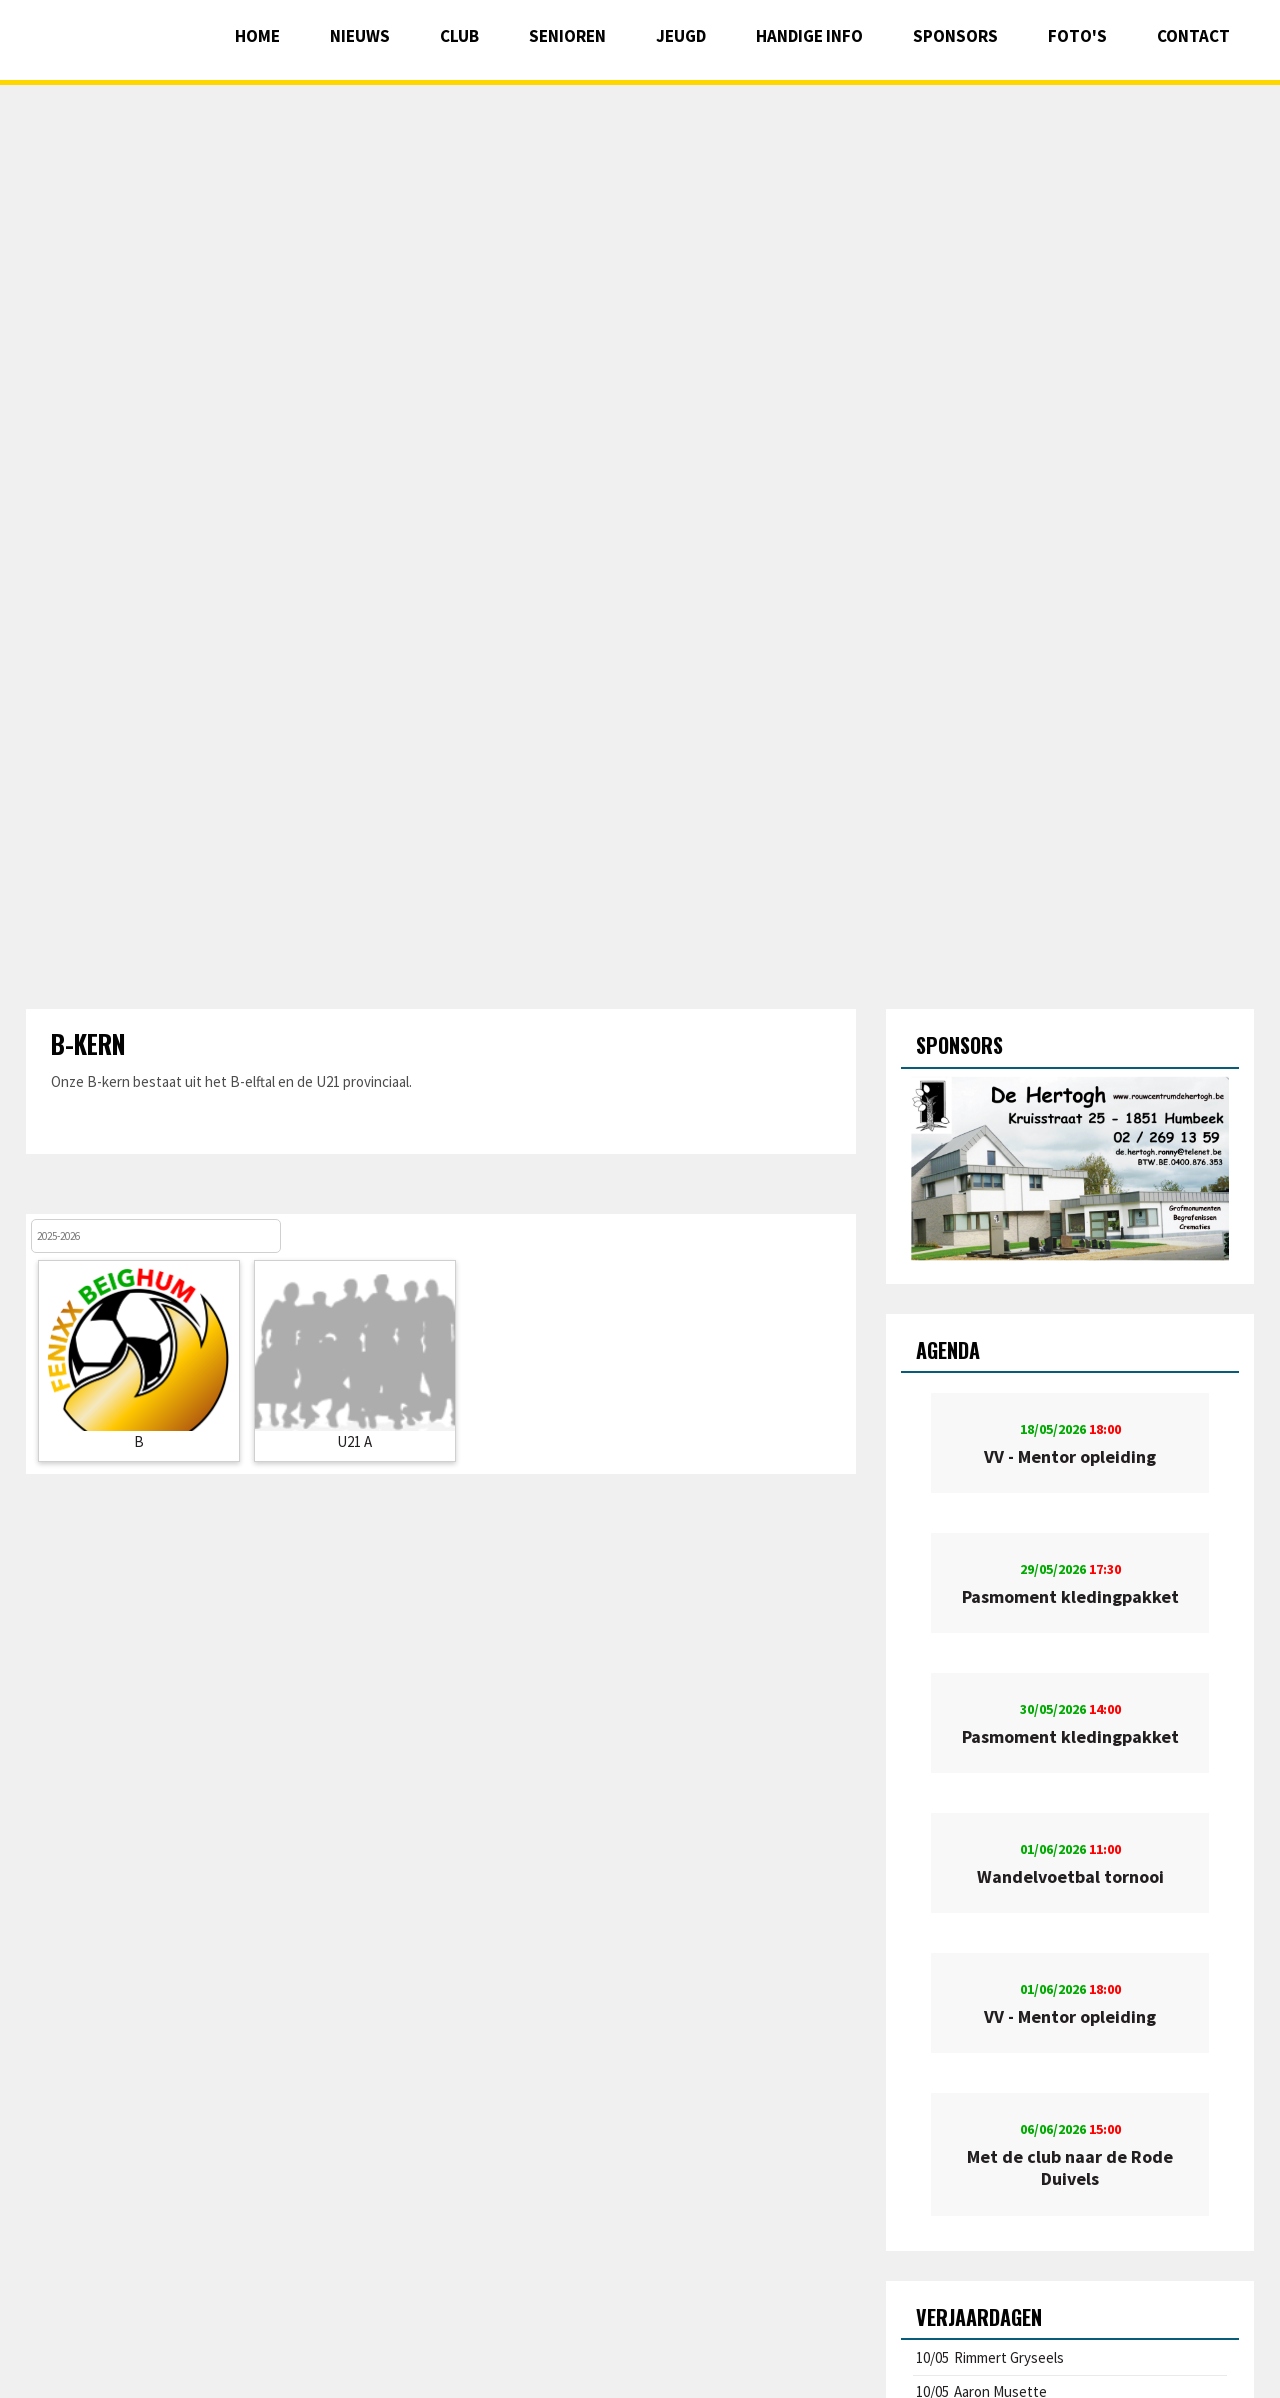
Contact (1193, 36)
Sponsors (955, 36)
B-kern (88, 1043)
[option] (1070, 1169)
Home (257, 36)
